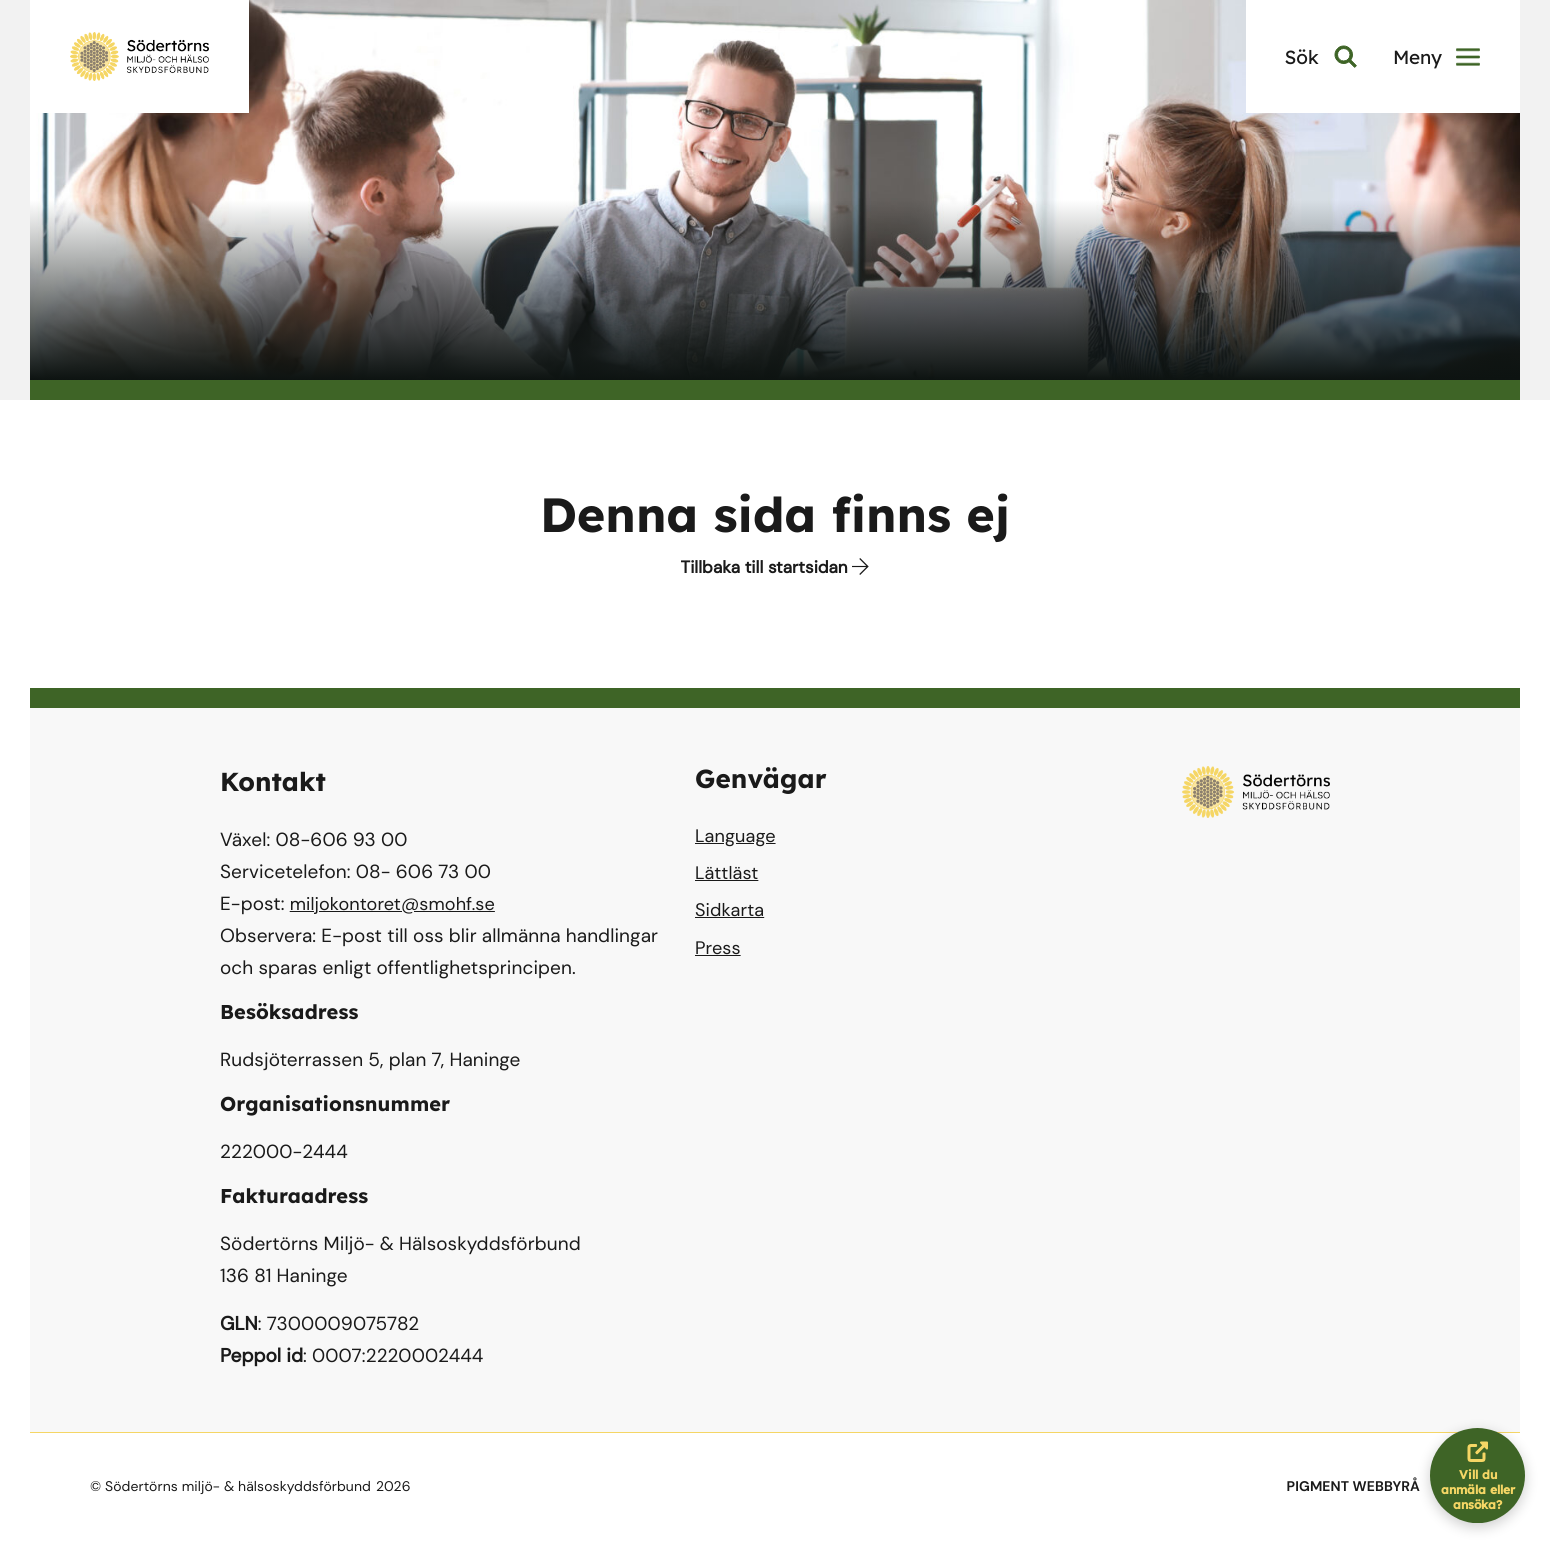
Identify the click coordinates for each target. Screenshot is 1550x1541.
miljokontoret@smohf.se (397, 903)
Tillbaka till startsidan (775, 568)
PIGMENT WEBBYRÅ (1353, 1487)
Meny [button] (1436, 57)
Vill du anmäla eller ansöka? (1483, 1475)
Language (737, 837)
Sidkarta (731, 915)
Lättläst (728, 876)
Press (719, 954)
